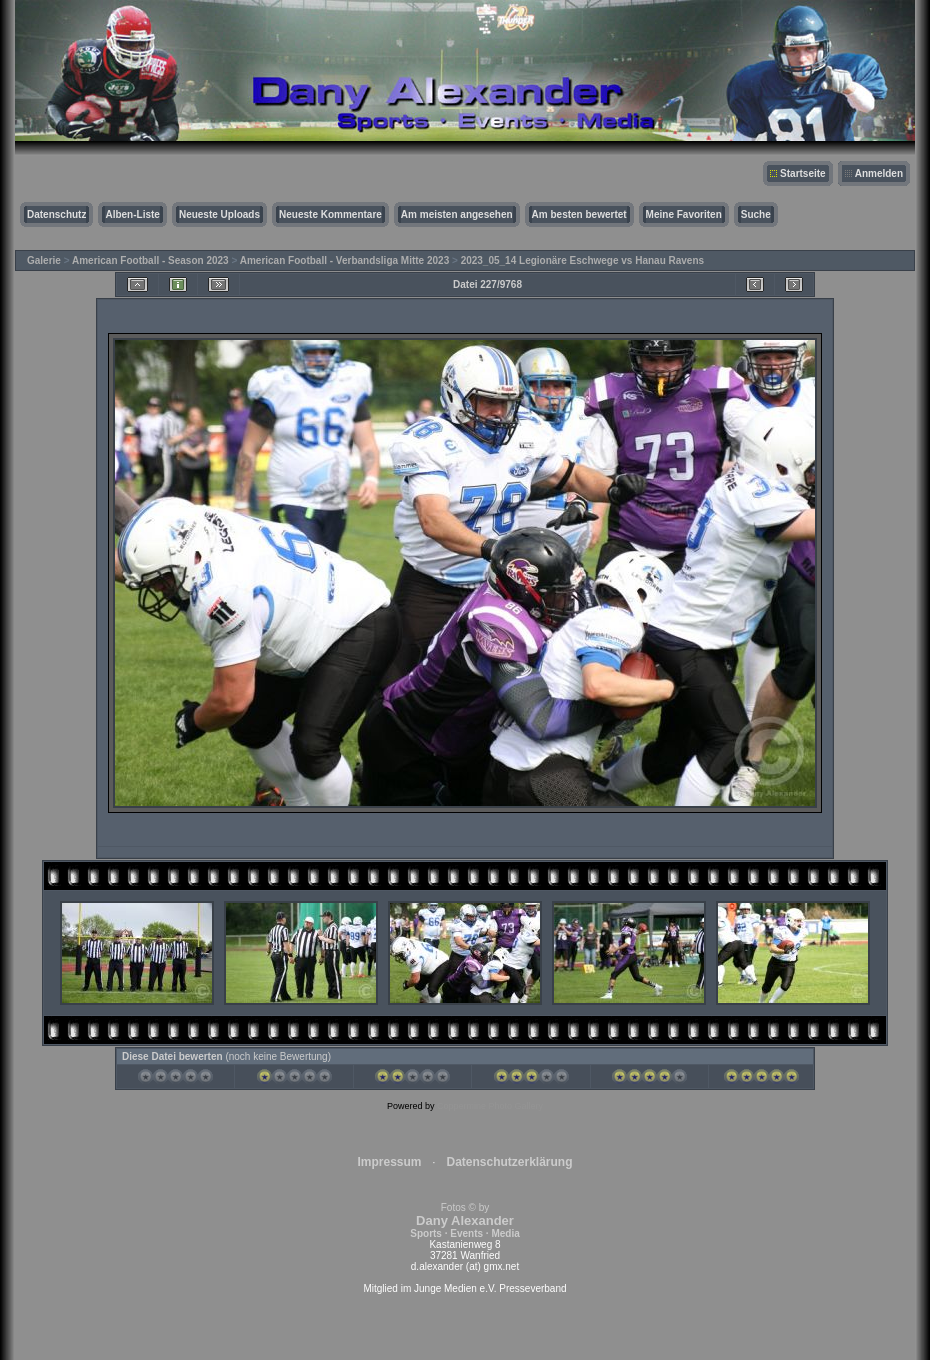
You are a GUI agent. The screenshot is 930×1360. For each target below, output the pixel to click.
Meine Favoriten (684, 214)
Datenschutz (56, 214)
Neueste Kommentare (330, 214)
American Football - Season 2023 (150, 260)
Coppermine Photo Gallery (490, 1106)
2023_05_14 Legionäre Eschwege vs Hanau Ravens (582, 260)
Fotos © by (464, 1220)
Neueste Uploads (219, 214)
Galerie (44, 260)
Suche (756, 214)
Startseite (803, 173)
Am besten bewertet (579, 214)
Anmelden (879, 173)
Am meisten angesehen (457, 214)
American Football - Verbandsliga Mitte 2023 (345, 260)
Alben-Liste (132, 214)
